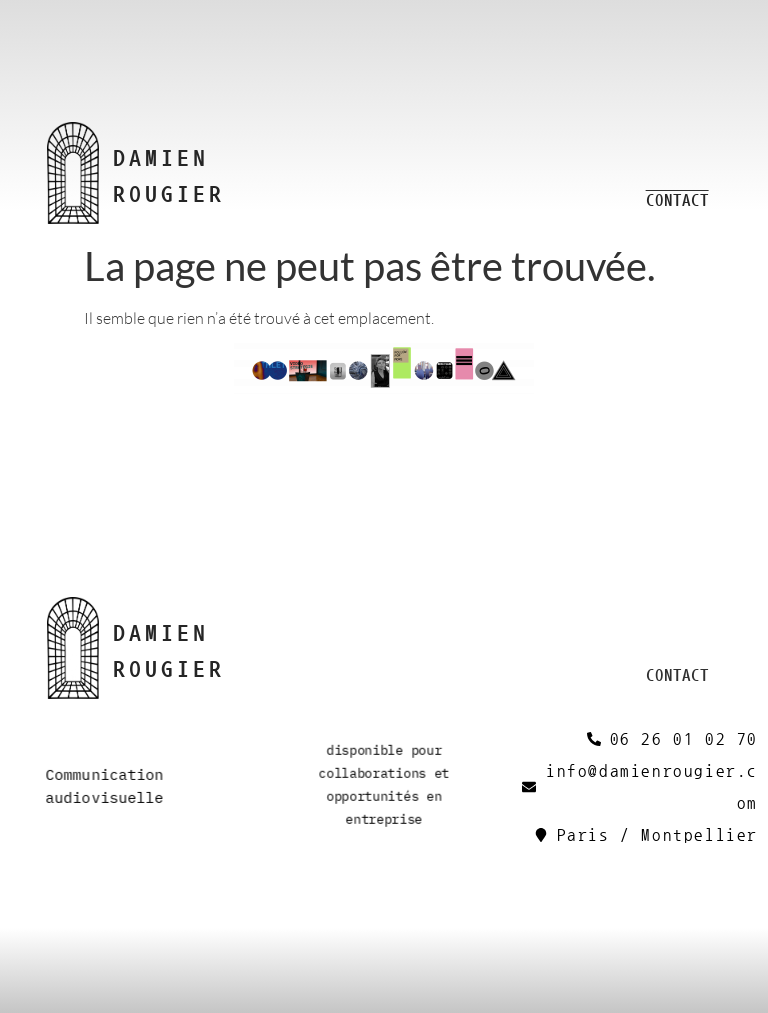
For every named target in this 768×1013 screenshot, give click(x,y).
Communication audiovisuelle (104, 785)
